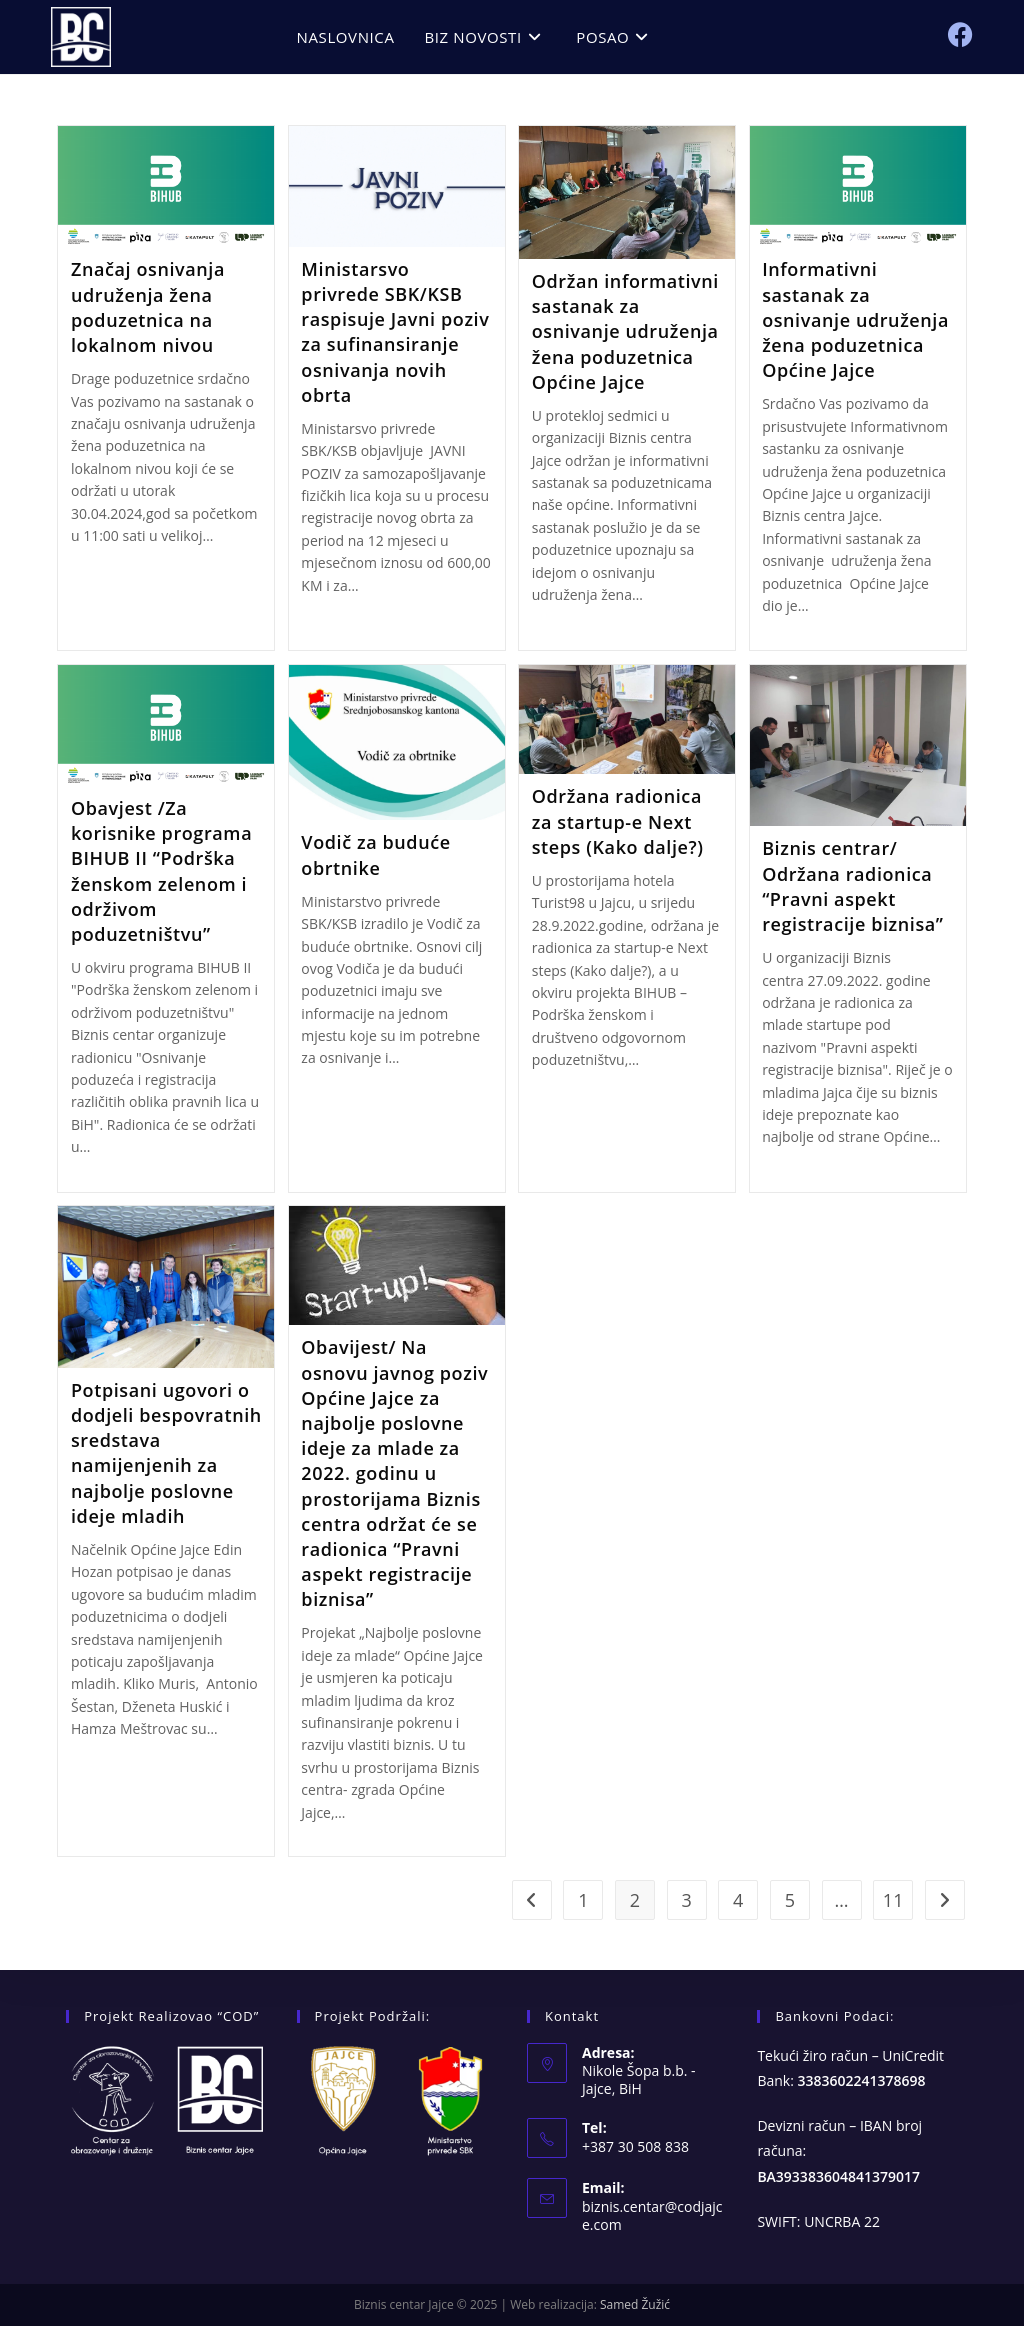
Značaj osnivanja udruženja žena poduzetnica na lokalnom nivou (148, 307)
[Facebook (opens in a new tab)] (960, 34)
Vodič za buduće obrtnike (375, 854)
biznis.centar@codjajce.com (652, 2215)
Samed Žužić (635, 2304)
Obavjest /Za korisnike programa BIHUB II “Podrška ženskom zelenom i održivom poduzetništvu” (161, 871)
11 (893, 1900)
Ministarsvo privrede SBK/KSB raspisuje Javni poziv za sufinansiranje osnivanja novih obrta (395, 332)
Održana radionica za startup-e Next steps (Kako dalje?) (618, 821)
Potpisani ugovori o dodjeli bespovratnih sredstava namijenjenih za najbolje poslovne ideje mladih (166, 1453)
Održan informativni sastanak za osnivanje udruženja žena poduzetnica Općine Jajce (625, 331)
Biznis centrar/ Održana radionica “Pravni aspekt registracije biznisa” (853, 886)
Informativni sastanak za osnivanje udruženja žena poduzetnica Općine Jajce (855, 319)
